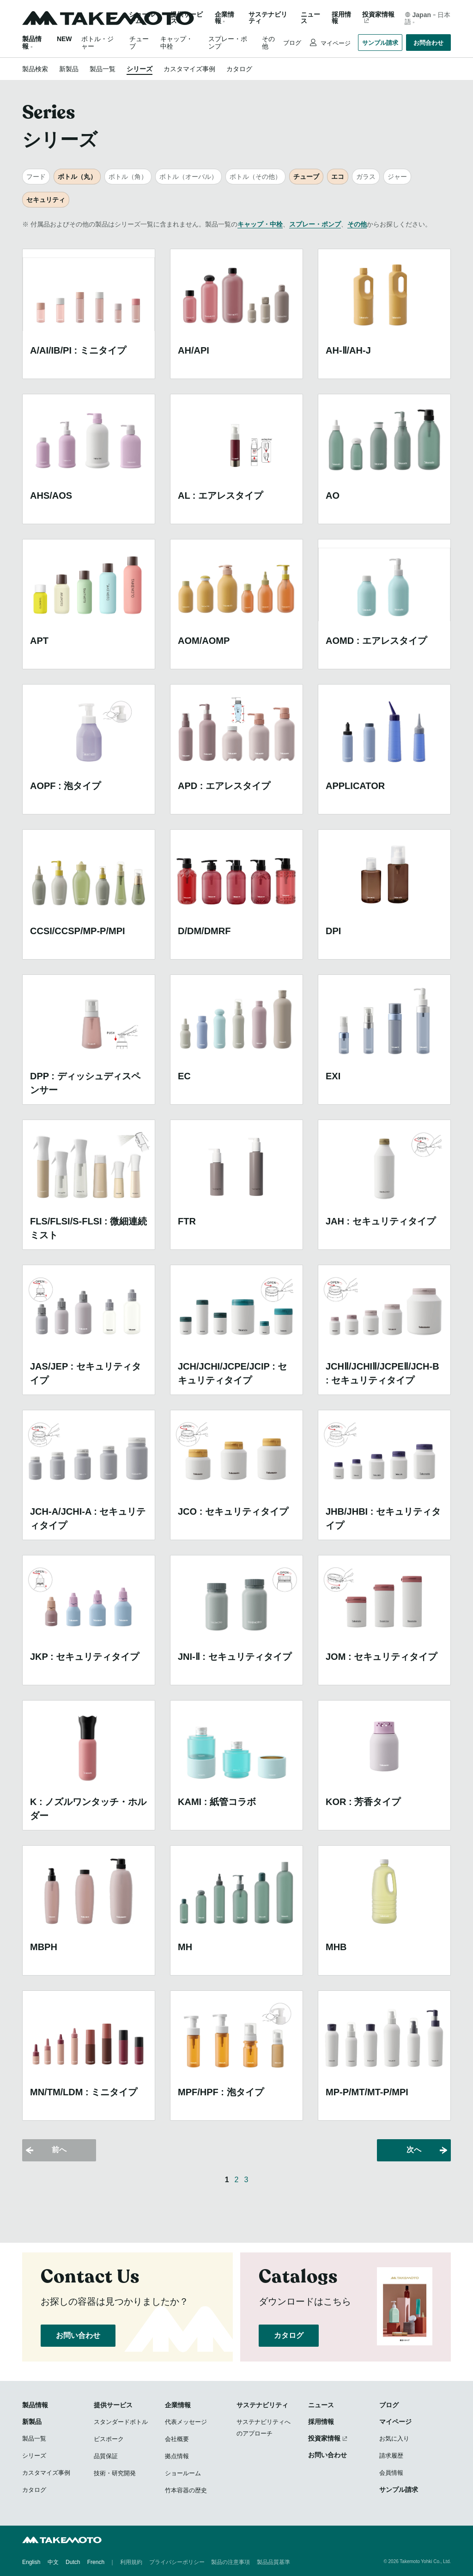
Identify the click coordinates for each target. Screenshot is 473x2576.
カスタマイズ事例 (189, 69)
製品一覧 (102, 69)
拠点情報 (177, 2456)
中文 (53, 2562)
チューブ (306, 176)
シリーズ (139, 69)
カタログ (239, 69)
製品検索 (35, 69)
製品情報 (35, 2405)
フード (36, 176)
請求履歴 (391, 2455)
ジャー (397, 176)
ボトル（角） (128, 176)
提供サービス (113, 2405)
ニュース (310, 17)
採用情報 (341, 17)
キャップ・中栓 (260, 224)
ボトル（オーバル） (188, 176)
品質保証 (106, 2456)
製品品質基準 (273, 2562)
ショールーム (142, 17)
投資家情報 (378, 14)
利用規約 (131, 2562)
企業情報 (178, 2405)
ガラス (366, 176)
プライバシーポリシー (177, 2562)
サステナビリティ (268, 17)
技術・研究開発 (115, 2473)
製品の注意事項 (230, 2562)
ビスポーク (109, 2438)
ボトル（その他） (255, 176)
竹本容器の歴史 (186, 2490)
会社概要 (177, 2438)
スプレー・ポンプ (315, 224)
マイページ (335, 43)
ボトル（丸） (77, 176)
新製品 (69, 69)
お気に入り (394, 2438)
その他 (357, 224)
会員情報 (391, 2472)
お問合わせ (428, 42)
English (31, 2562)
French (95, 2562)
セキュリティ (45, 199)
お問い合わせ (78, 2335)
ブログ (292, 42)
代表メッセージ (186, 2421)
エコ (337, 176)
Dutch (73, 2562)
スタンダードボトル (121, 2421)
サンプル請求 (380, 42)
